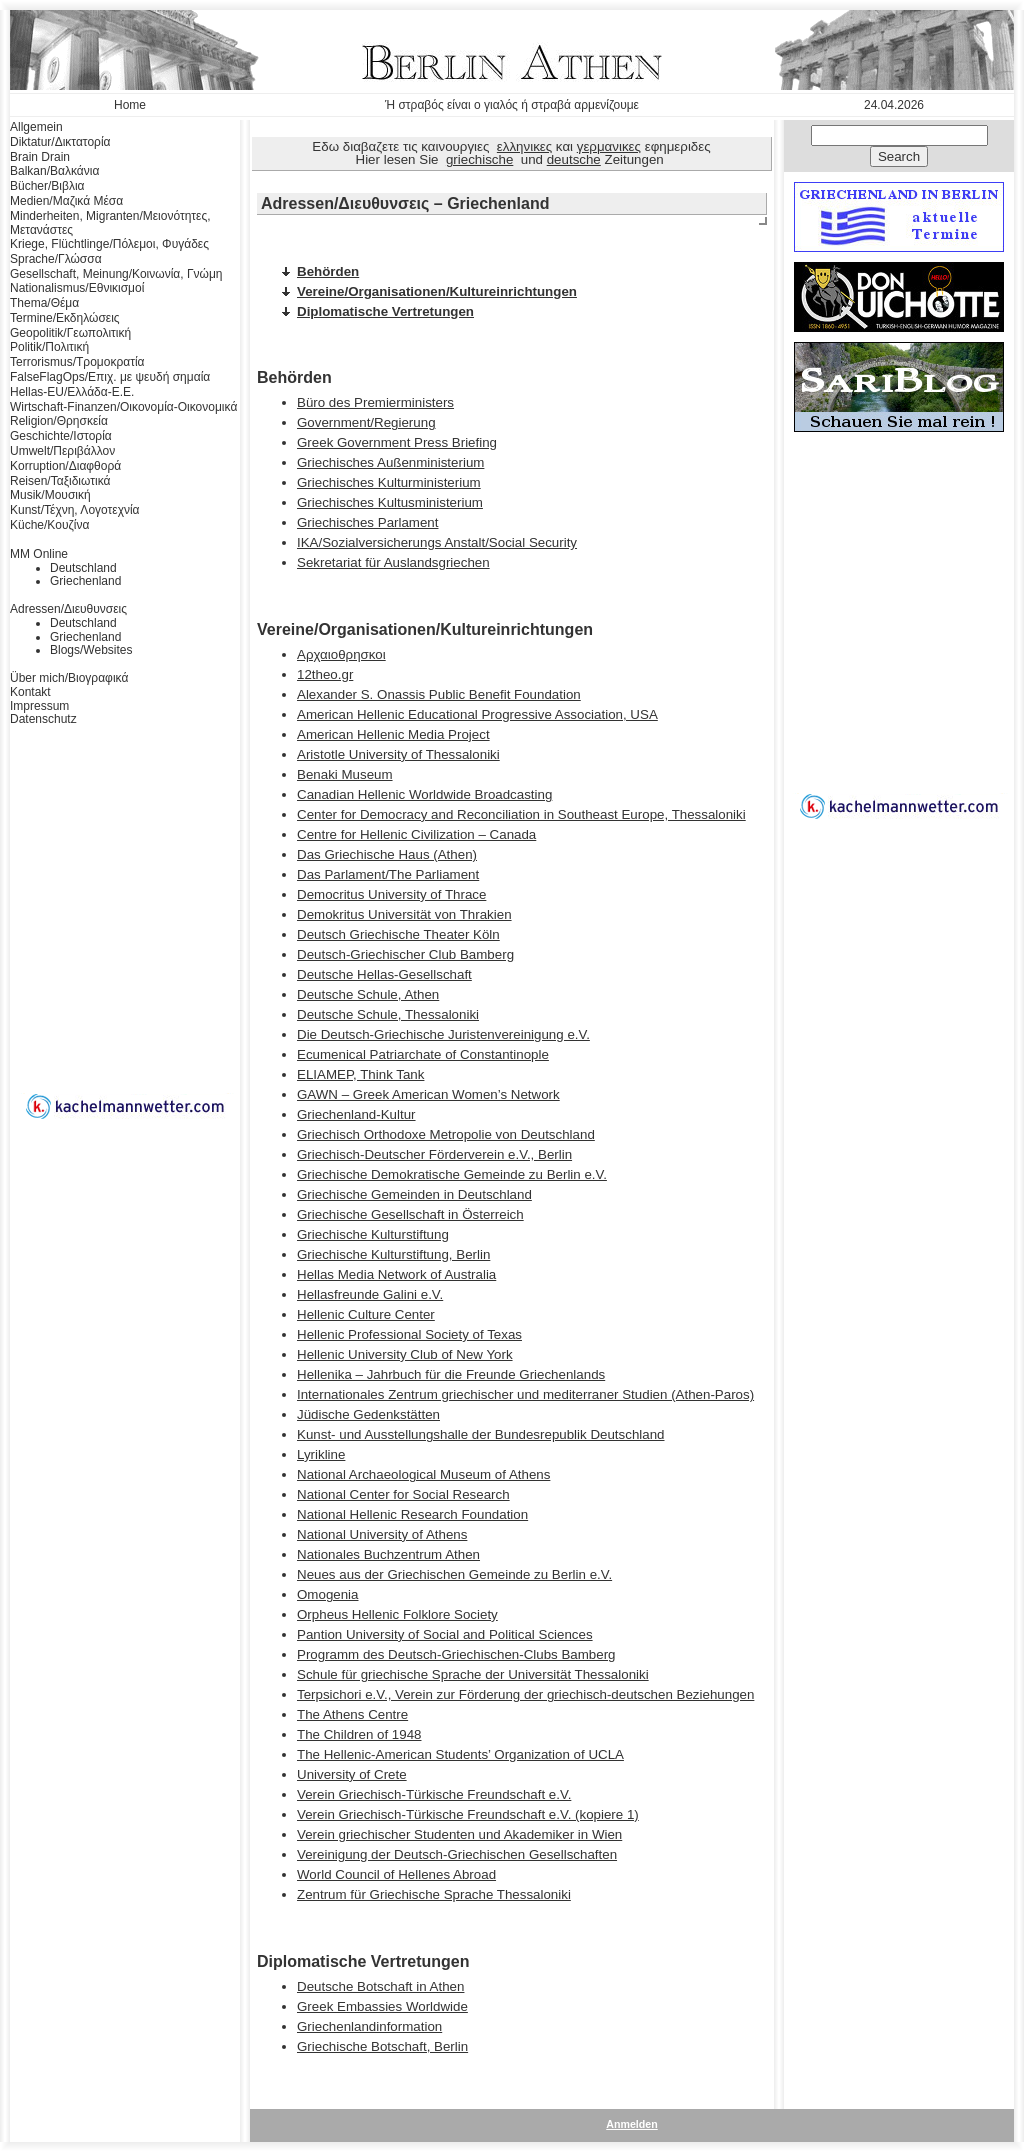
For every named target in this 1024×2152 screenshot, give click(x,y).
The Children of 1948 (359, 1734)
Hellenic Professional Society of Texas (409, 1334)
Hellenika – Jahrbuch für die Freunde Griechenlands (451, 1374)
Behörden (328, 271)
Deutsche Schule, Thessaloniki (388, 1014)
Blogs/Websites (91, 650)
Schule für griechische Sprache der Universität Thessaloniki (473, 1674)
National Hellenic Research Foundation (412, 1514)
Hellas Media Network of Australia (396, 1274)
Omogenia (328, 1594)
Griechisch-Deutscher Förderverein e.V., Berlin (434, 1154)
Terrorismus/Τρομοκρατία (77, 362)
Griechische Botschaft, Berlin (382, 2046)
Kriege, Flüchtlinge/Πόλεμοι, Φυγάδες (109, 244)
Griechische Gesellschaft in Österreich (410, 1214)
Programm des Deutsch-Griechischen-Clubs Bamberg (456, 1654)
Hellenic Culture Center (366, 1314)
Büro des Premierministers (375, 402)
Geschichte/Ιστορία (61, 436)
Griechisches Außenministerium (390, 462)
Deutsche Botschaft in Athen (380, 1986)
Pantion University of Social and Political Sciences (445, 1634)
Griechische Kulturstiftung (373, 1234)
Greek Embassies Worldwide (382, 2006)
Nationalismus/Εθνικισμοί (77, 288)
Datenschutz (43, 719)
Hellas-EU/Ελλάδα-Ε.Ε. (72, 392)
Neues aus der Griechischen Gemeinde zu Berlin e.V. (454, 1574)
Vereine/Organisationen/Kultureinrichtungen (437, 291)
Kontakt (30, 692)
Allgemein (36, 127)
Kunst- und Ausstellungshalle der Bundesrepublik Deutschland (481, 1434)
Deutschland (83, 568)
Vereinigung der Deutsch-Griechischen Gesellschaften (457, 1854)
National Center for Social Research (403, 1494)
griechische (479, 159)
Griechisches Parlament (367, 522)
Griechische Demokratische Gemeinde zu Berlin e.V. (452, 1174)
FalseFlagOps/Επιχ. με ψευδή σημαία (110, 377)
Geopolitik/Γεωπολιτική (70, 333)
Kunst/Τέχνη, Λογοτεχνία (75, 510)
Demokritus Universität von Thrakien (404, 914)
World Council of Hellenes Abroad (396, 1874)
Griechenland (85, 581)
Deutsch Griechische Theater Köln (398, 934)
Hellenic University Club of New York (405, 1354)
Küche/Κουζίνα (49, 525)
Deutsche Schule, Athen (368, 994)
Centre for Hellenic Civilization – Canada (416, 834)
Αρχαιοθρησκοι (341, 654)
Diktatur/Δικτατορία (60, 142)
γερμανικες (609, 146)
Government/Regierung (366, 422)
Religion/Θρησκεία (59, 421)
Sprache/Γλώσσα (56, 259)
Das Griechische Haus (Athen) (387, 854)
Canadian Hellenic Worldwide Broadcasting (424, 794)
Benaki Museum (345, 774)
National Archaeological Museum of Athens (423, 1474)
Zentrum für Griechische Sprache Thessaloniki (434, 1894)
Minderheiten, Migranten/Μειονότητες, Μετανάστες (110, 223)
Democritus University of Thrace (391, 894)
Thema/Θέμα (44, 303)
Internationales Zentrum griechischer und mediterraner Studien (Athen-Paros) (525, 1394)
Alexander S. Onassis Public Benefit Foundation (439, 694)
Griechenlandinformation (369, 2026)
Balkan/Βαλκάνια (54, 171)
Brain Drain (40, 157)
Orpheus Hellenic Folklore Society (397, 1614)
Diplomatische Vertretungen (385, 311)
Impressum (39, 706)
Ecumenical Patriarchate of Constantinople (423, 1054)
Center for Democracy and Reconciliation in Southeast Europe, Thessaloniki (521, 814)
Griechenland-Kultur (356, 1114)
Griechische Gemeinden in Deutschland (414, 1194)
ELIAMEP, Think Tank (360, 1074)
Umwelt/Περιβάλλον (62, 451)
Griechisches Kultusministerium (390, 502)
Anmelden (632, 2124)
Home (130, 105)
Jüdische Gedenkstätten (368, 1414)
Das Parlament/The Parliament (388, 874)
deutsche (574, 159)
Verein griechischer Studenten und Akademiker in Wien (459, 1834)
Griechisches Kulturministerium (389, 482)
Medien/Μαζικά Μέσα (66, 201)
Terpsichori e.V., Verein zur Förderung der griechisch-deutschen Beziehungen (525, 1694)
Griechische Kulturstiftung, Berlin (393, 1254)
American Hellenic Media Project (393, 734)
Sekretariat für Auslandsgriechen (393, 562)
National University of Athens (382, 1534)
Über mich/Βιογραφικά (69, 678)
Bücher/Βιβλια (47, 186)
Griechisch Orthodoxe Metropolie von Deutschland (446, 1134)
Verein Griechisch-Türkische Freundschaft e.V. (434, 1794)
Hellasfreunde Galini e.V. (370, 1294)
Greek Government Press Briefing (397, 442)
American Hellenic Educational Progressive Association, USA (477, 714)
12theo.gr (325, 674)
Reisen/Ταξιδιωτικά (60, 481)
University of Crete (352, 1774)
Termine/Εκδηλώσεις (65, 318)
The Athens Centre (352, 1714)
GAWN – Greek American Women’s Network (428, 1094)
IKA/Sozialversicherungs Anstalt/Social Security (437, 542)
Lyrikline (321, 1454)
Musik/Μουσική (50, 495)
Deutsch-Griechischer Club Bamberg (405, 954)
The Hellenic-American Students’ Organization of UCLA (460, 1754)
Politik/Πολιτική (49, 347)
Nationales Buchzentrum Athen (388, 1554)
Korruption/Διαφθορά (65, 466)
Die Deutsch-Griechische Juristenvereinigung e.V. (443, 1034)
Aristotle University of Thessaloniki (398, 754)
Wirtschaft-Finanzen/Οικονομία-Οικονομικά (123, 407)
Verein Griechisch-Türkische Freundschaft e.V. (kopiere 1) (468, 1814)
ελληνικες (524, 146)
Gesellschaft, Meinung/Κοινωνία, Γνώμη (116, 274)
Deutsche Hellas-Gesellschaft (384, 974)
